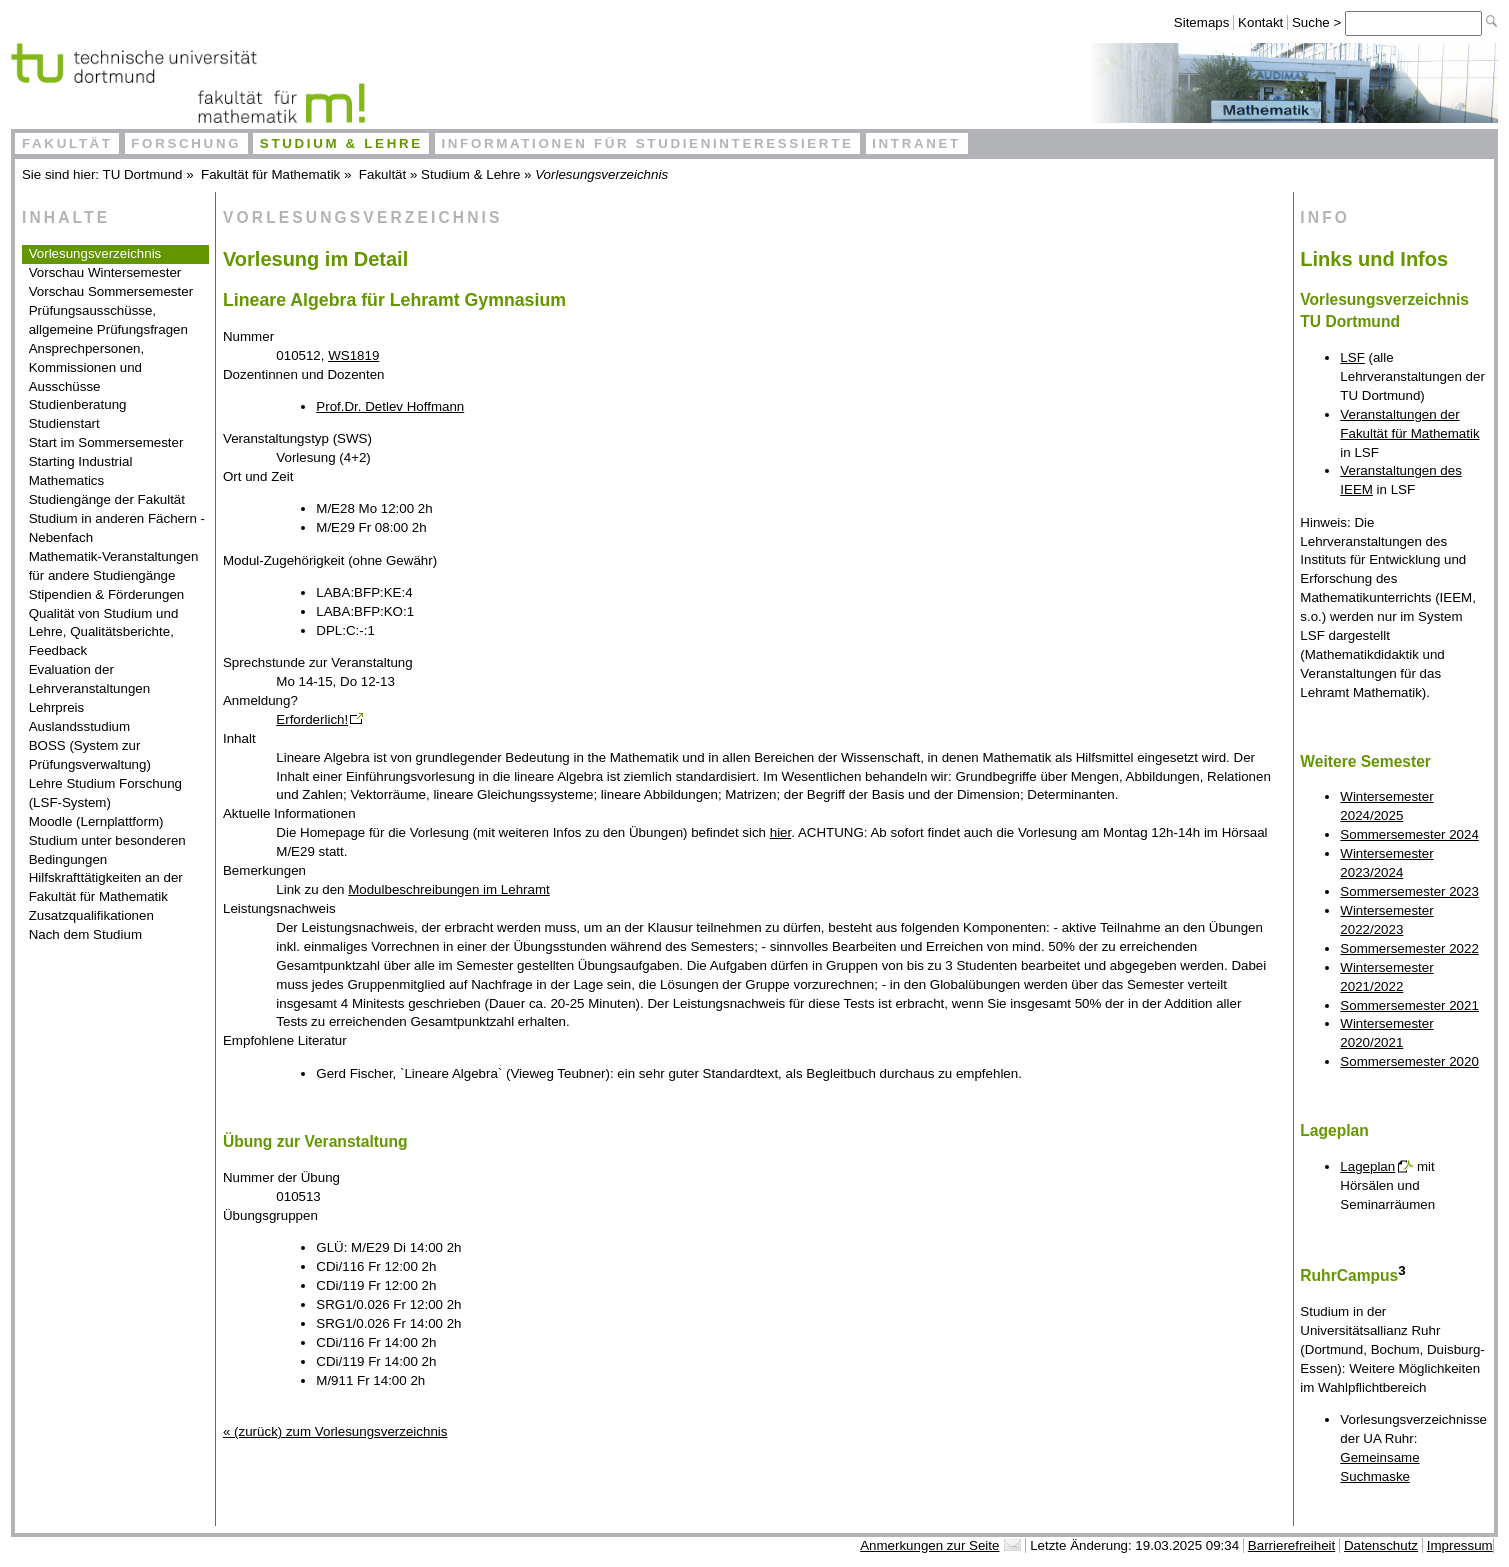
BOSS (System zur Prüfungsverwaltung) (90, 755)
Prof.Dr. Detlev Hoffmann (390, 406)
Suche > (1318, 22)
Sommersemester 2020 (1409, 1061)
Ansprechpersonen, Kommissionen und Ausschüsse (87, 367)
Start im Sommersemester (106, 442)
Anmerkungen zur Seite (929, 1545)
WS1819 (353, 355)
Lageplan (1367, 1166)
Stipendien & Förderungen (107, 594)
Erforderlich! (312, 719)
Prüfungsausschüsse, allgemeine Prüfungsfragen (108, 320)
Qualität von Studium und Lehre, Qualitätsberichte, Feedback (104, 632)
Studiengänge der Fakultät (107, 499)
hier (781, 832)
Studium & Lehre (341, 143)
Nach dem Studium (85, 934)
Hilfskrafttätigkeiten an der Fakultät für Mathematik (106, 887)
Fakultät (67, 143)
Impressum (1460, 1545)
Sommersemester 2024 (1409, 834)
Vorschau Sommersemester (111, 291)
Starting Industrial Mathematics (81, 471)
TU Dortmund (143, 174)
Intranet (916, 143)
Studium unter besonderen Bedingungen (107, 850)
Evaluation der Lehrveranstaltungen (90, 679)
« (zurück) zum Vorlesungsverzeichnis (335, 1431)
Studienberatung (78, 404)
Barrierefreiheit (1291, 1545)
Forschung (186, 143)
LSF (1352, 357)
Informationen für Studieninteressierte (647, 143)
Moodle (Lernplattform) (96, 821)
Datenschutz (1381, 1545)
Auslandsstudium (80, 726)
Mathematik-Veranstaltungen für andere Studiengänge (114, 566)
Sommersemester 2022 (1409, 948)
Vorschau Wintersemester (105, 272)
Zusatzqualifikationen (91, 915)
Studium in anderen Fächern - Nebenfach (117, 528)
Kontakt (1260, 22)
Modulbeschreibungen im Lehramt (449, 889)
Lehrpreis (57, 707)
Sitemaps (1202, 22)
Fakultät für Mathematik (270, 174)
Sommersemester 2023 (1409, 891)
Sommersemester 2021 (1409, 1005)
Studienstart (64, 423)
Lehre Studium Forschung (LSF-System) (105, 793)
